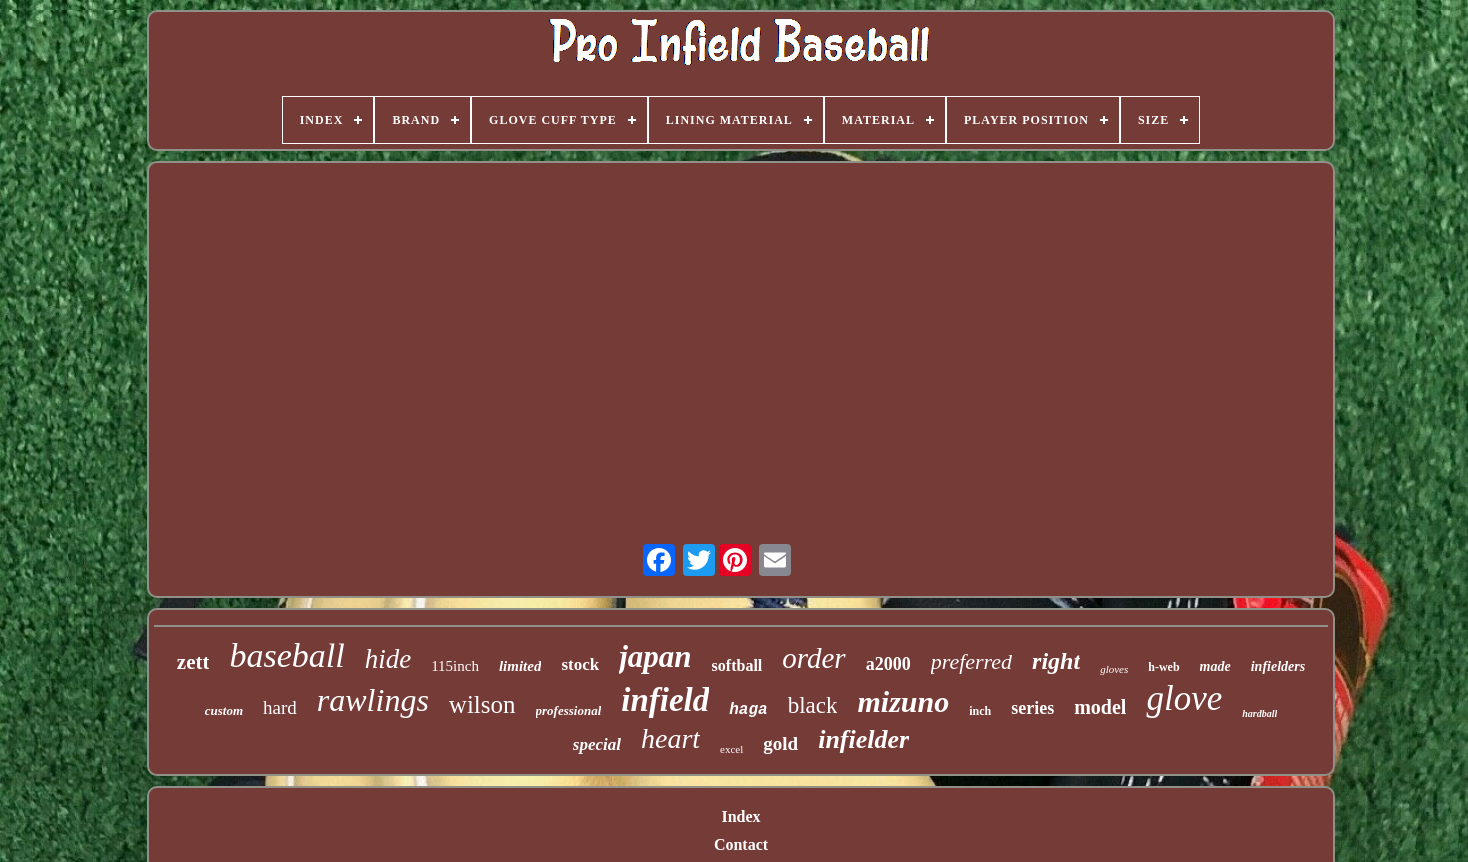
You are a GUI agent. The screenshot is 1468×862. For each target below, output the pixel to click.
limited (520, 666)
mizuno (903, 701)
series (1032, 708)
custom (224, 710)
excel (731, 749)
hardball (1259, 713)
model (1100, 707)
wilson (482, 704)
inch (980, 711)
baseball (286, 655)
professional (569, 710)
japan (655, 656)
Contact (741, 844)
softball (737, 665)
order (813, 658)
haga (748, 710)
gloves (1114, 669)
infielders (1278, 666)
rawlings (373, 700)
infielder (863, 739)
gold (780, 743)
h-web (1163, 667)
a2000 (888, 664)
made (1215, 666)
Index (740, 816)
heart (670, 738)
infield (665, 700)
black (813, 705)
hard (280, 707)
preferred (971, 661)
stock (580, 664)
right (1056, 661)
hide (388, 659)
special (597, 744)
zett (193, 662)
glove (1184, 698)
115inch (455, 666)
